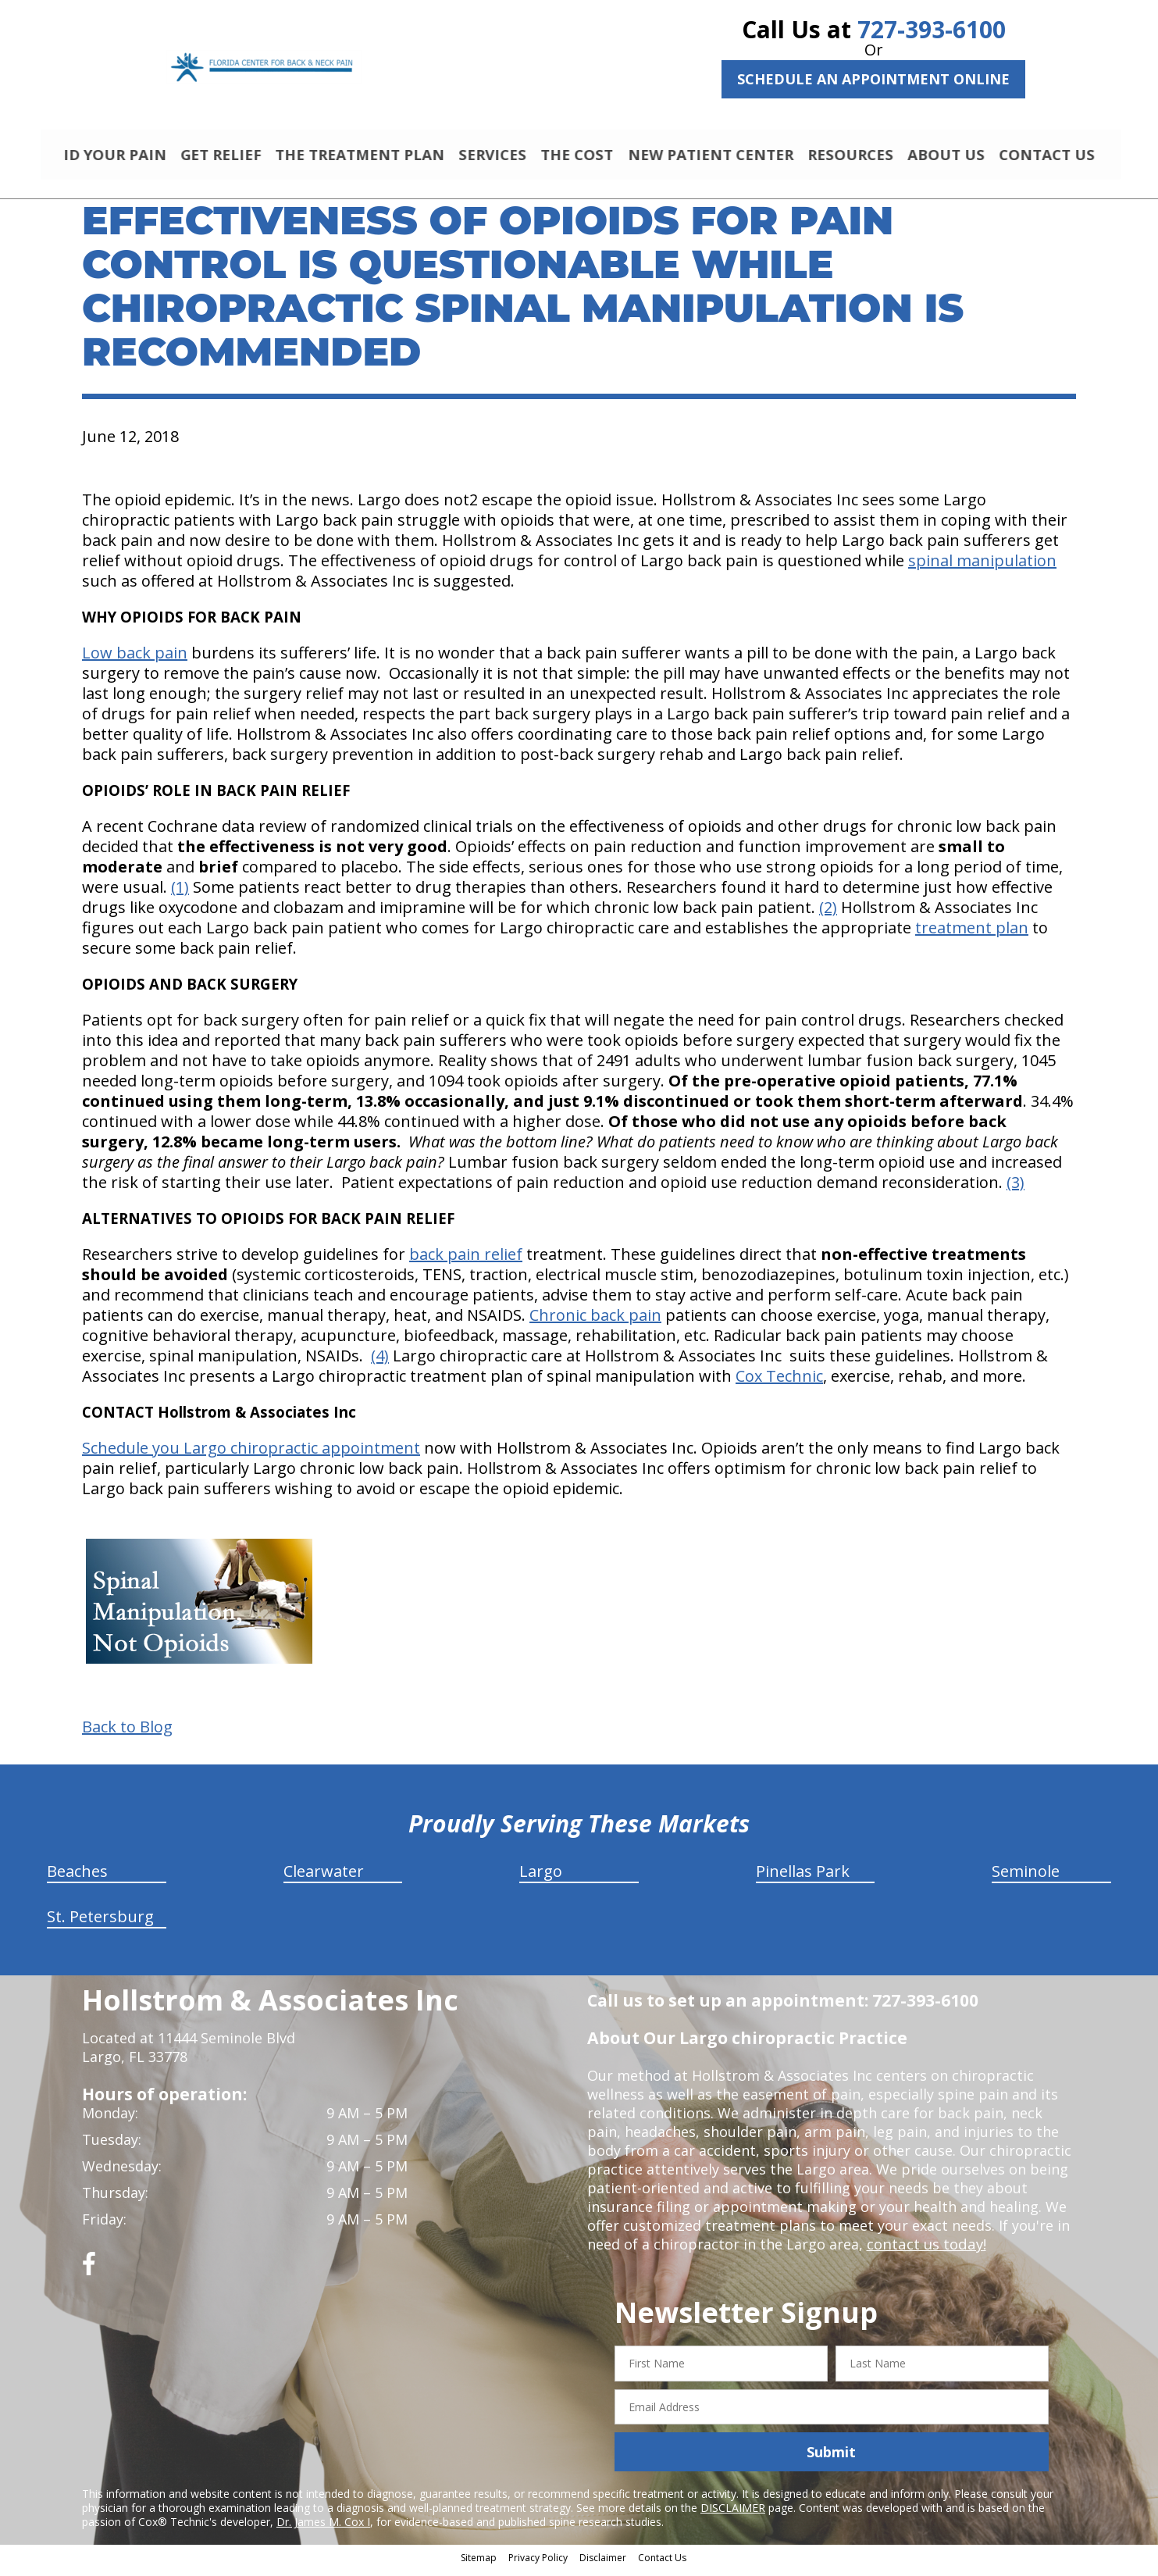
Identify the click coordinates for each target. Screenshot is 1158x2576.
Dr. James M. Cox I (323, 2528)
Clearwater (323, 1878)
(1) (180, 893)
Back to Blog (127, 1734)
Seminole (1026, 1878)
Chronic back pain (595, 1322)
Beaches (77, 1878)
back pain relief (465, 1261)
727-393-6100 (931, 29)
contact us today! (925, 2251)
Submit (831, 2458)
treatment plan (971, 934)
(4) (380, 1362)
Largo (540, 1878)
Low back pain (134, 659)
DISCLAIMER (732, 2514)
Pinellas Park (803, 1878)
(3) (1015, 1189)
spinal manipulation (982, 567)
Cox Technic (779, 1382)
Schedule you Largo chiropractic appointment (251, 1454)
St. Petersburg (100, 1923)
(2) (828, 914)
